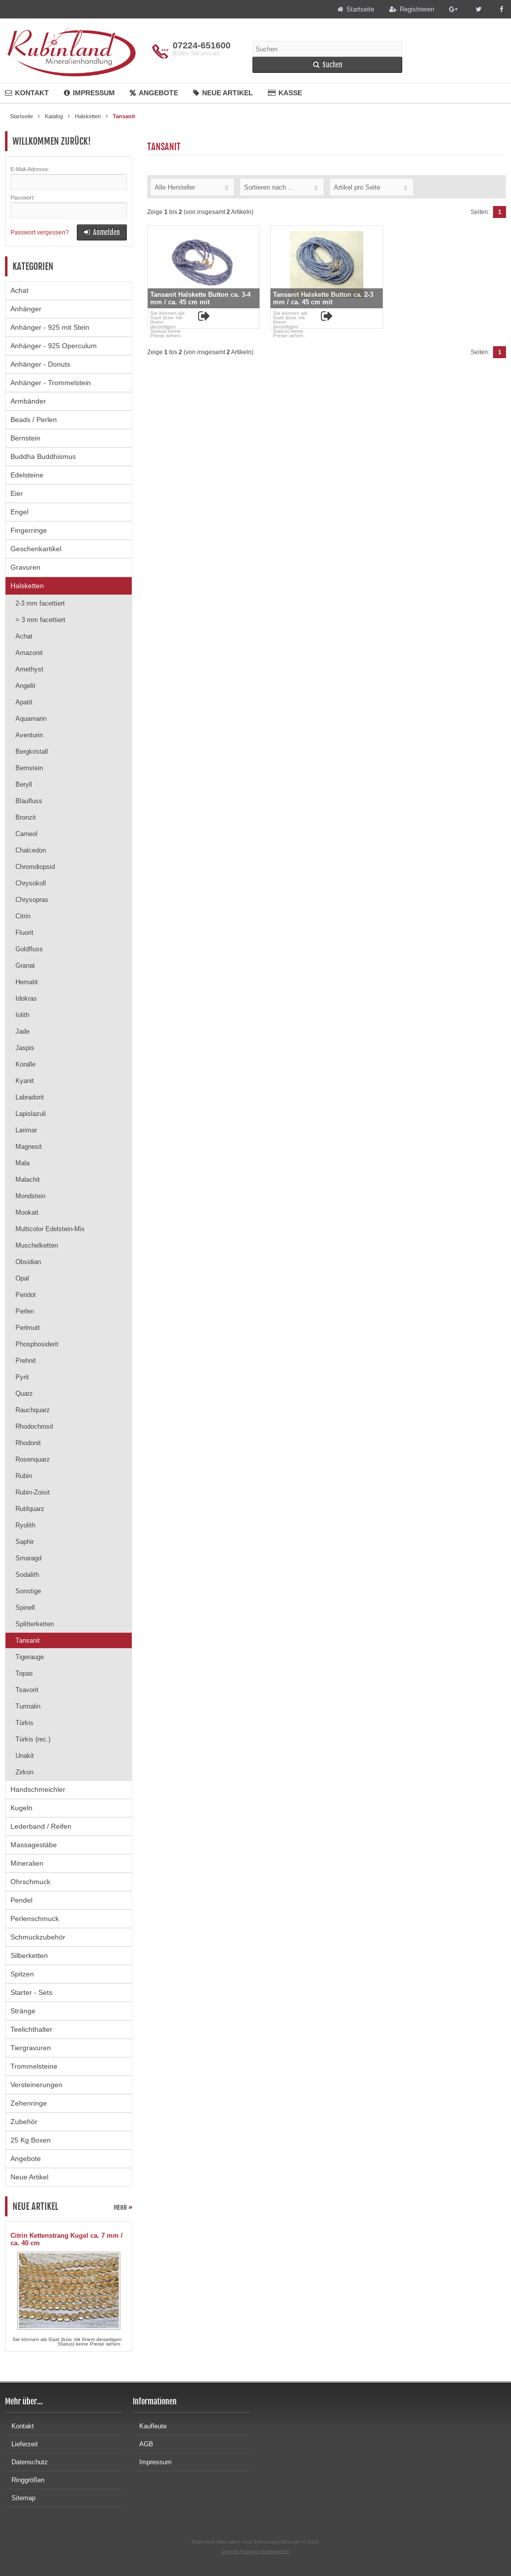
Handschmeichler (37, 1789)
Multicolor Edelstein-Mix (50, 1229)
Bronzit (25, 817)
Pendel (21, 1900)
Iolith (22, 1015)
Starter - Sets (31, 1992)
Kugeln (21, 1808)
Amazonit (29, 652)
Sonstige (28, 1591)
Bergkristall (31, 751)
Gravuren (25, 567)
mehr (123, 2207)
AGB (143, 2444)
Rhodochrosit (34, 1426)
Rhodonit (28, 1443)
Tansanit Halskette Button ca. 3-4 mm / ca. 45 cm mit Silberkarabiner (200, 302)
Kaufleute (150, 2426)
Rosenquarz (32, 1459)
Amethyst (29, 669)
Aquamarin (30, 718)
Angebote (154, 93)
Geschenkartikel (35, 549)
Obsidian (28, 1262)
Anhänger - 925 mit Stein (49, 327)
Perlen (24, 1311)
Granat (25, 965)
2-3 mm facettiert (40, 603)
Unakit (24, 1755)
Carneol (26, 834)
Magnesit (28, 1146)
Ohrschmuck (30, 1882)
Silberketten (29, 1955)
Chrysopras (31, 899)
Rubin (23, 1476)
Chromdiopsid (35, 866)
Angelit (25, 685)
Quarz (24, 1393)
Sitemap (20, 2498)
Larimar (26, 1130)
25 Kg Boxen (30, 2140)
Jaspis (24, 1048)
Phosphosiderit (36, 1344)
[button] (192, 187)
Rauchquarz (32, 1410)
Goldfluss (29, 949)
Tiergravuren (30, 2048)
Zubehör (23, 2122)
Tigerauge (29, 1657)
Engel (19, 512)
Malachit (27, 1179)
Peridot (25, 1294)
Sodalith (27, 1574)
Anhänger (25, 309)
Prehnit (25, 1360)
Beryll (23, 784)
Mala (22, 1163)
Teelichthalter (31, 2029)
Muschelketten (36, 1245)
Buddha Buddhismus (43, 456)
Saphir (24, 1541)
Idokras (26, 998)
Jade (22, 1031)
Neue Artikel (223, 93)
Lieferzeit (21, 2444)
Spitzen (22, 1974)
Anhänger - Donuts (40, 364)
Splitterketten (34, 1624)
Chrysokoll (30, 883)
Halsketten (27, 586)
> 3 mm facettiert (40, 620)
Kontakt (27, 93)
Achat (19, 290)
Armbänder (28, 401)
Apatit (23, 702)
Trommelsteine (33, 2066)
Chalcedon (30, 850)
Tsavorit (26, 1690)
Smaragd (28, 1558)
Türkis (24, 1722)
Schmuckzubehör (37, 1937)
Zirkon (24, 1772)
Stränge (22, 2011)
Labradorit (29, 1097)
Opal (22, 1278)
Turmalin (27, 1706)
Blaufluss (28, 801)
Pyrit (22, 1377)
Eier (16, 493)
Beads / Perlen (33, 420)
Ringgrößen (24, 2480)
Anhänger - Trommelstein (50, 383)
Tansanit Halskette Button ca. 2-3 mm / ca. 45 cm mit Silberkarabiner (323, 302)
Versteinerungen (36, 2085)
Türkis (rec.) (32, 1739)
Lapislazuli (30, 1113)
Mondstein (30, 1196)
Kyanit (24, 1080)
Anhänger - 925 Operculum (53, 346)
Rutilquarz (29, 1508)
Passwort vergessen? (39, 232)
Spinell (25, 1607)
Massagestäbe (33, 1845)
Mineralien (26, 1863)
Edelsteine (26, 475)
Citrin (22, 916)
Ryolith (25, 1525)
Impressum (89, 93)
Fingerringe (28, 530)
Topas (24, 1673)
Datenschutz (26, 2462)
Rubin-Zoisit (32, 1492)
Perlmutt (27, 1327)
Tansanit (27, 1640)
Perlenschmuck (34, 1919)
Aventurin (29, 735)
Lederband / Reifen (40, 1826)
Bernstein (25, 438)
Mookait (26, 1212)
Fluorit (24, 932)
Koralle (25, 1064)
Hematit (26, 982)
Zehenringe (28, 2103)
